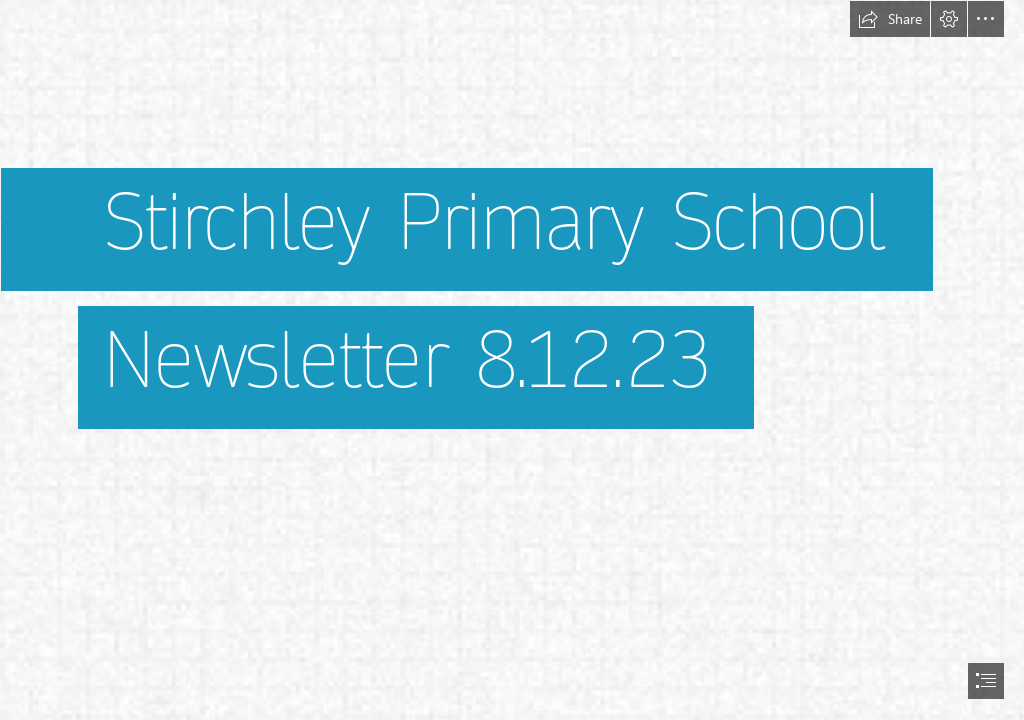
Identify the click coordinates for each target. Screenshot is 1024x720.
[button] (890, 19)
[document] (512, 360)
